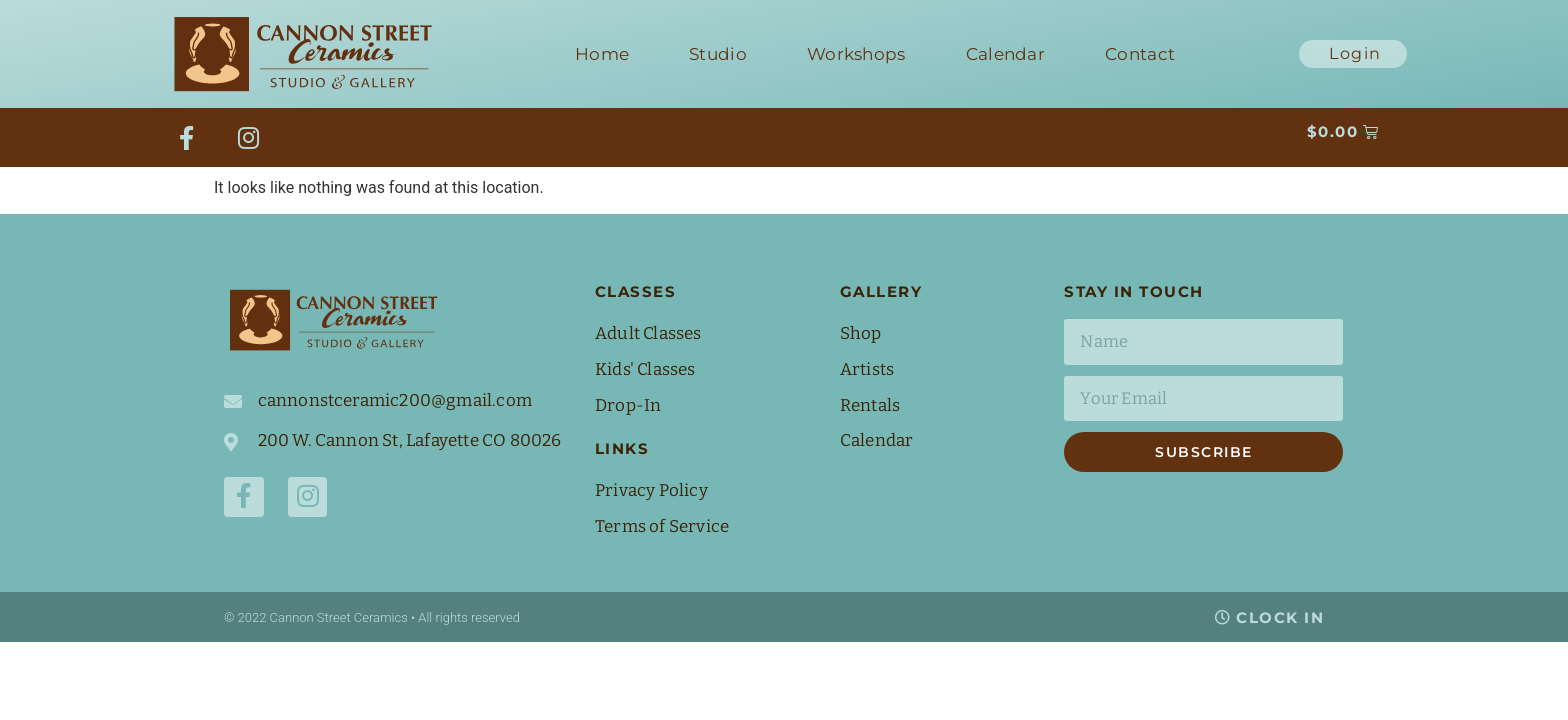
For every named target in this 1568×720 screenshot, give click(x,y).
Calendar (1005, 54)
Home (602, 54)
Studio (718, 54)
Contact (1140, 54)
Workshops (856, 54)
